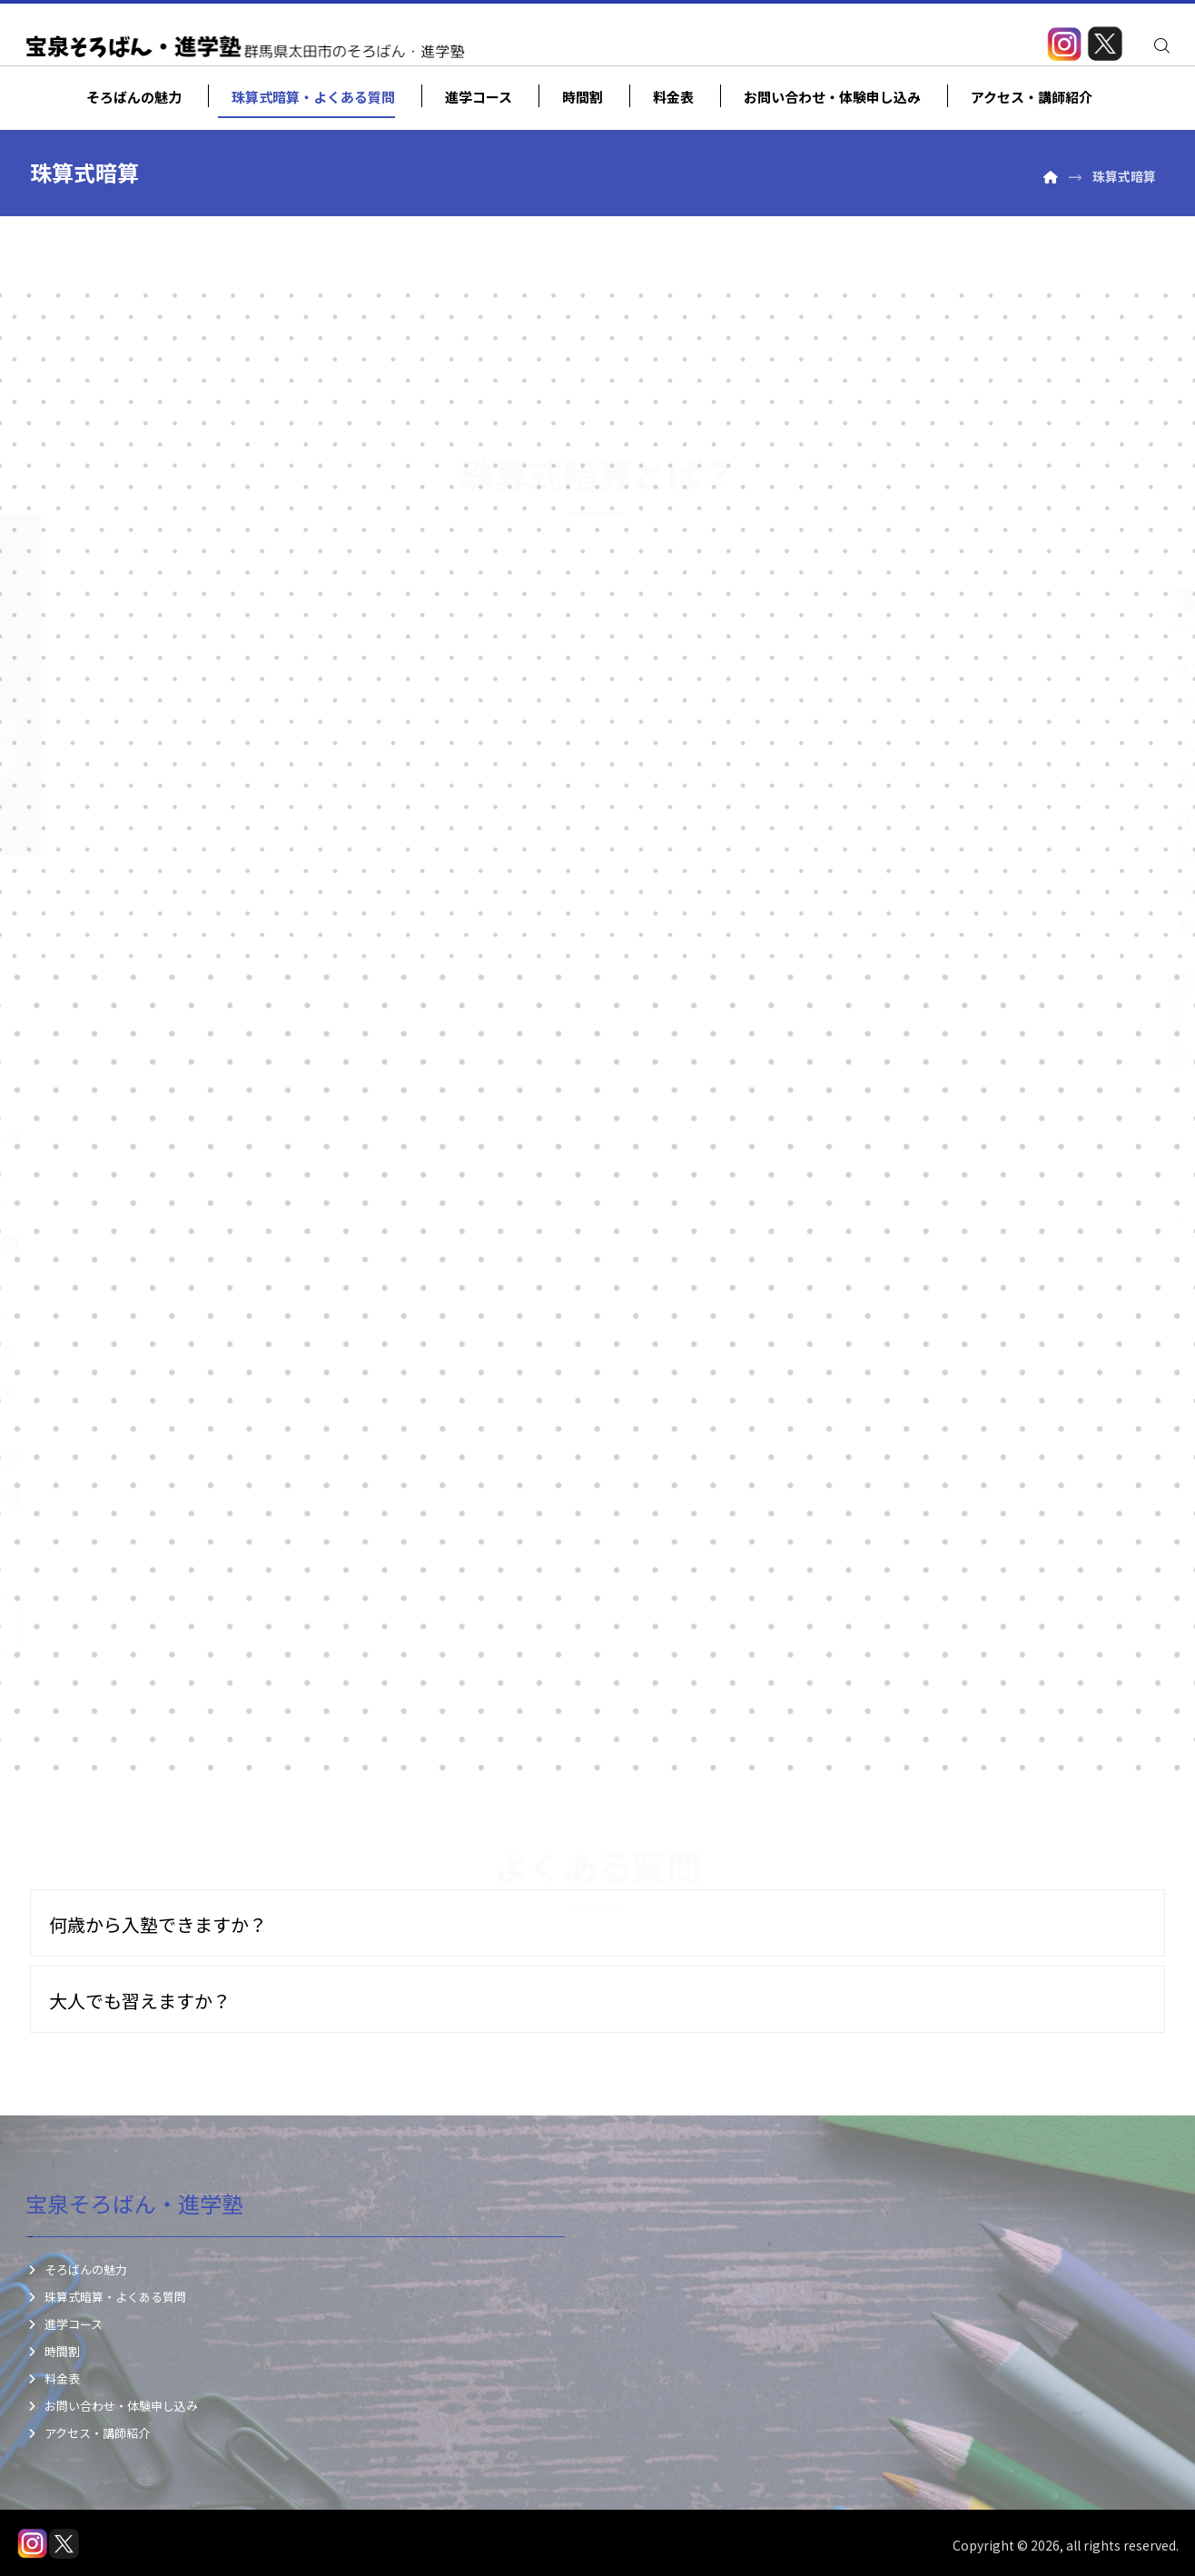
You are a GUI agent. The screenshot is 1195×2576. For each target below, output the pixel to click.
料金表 (52, 2378)
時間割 (52, 2351)
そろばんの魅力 (76, 2269)
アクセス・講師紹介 (87, 2433)
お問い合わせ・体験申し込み (111, 2405)
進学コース (64, 2324)
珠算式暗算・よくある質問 (105, 2296)
